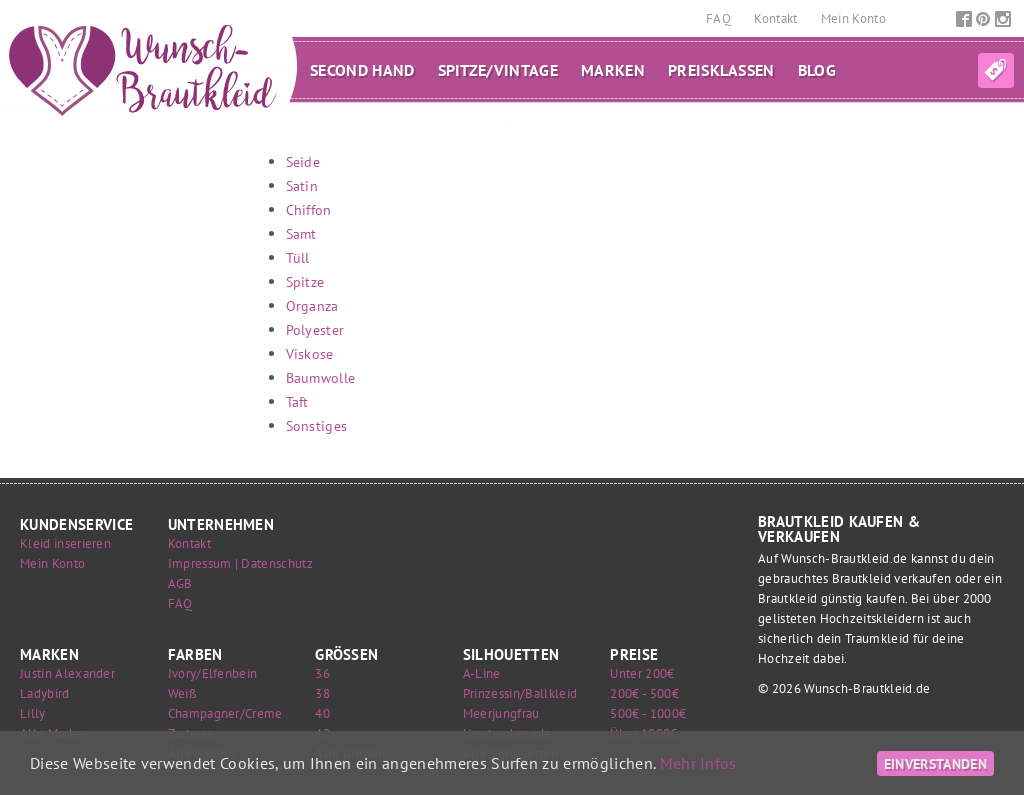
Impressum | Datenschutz (240, 563)
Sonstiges (317, 425)
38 (322, 693)
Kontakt (777, 18)
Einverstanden (935, 763)
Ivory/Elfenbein (213, 673)
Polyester (315, 329)
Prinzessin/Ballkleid (520, 693)
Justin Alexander (67, 673)
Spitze (305, 281)
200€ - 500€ (644, 693)
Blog (817, 70)
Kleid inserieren (65, 543)
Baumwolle (321, 377)
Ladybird (45, 693)
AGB (180, 583)
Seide (303, 161)
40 (322, 713)
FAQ (720, 18)
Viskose (310, 353)
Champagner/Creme (225, 713)
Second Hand (362, 70)
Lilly (33, 713)
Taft (297, 401)
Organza (312, 305)
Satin (302, 185)
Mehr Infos (698, 763)
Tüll (298, 257)
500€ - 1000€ (648, 713)
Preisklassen (721, 70)
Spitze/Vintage (498, 70)
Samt (301, 233)
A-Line (482, 673)
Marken (613, 70)
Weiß (182, 693)
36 (322, 673)
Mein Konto (853, 18)
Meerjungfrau (501, 713)
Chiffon (309, 209)
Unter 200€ (642, 673)
